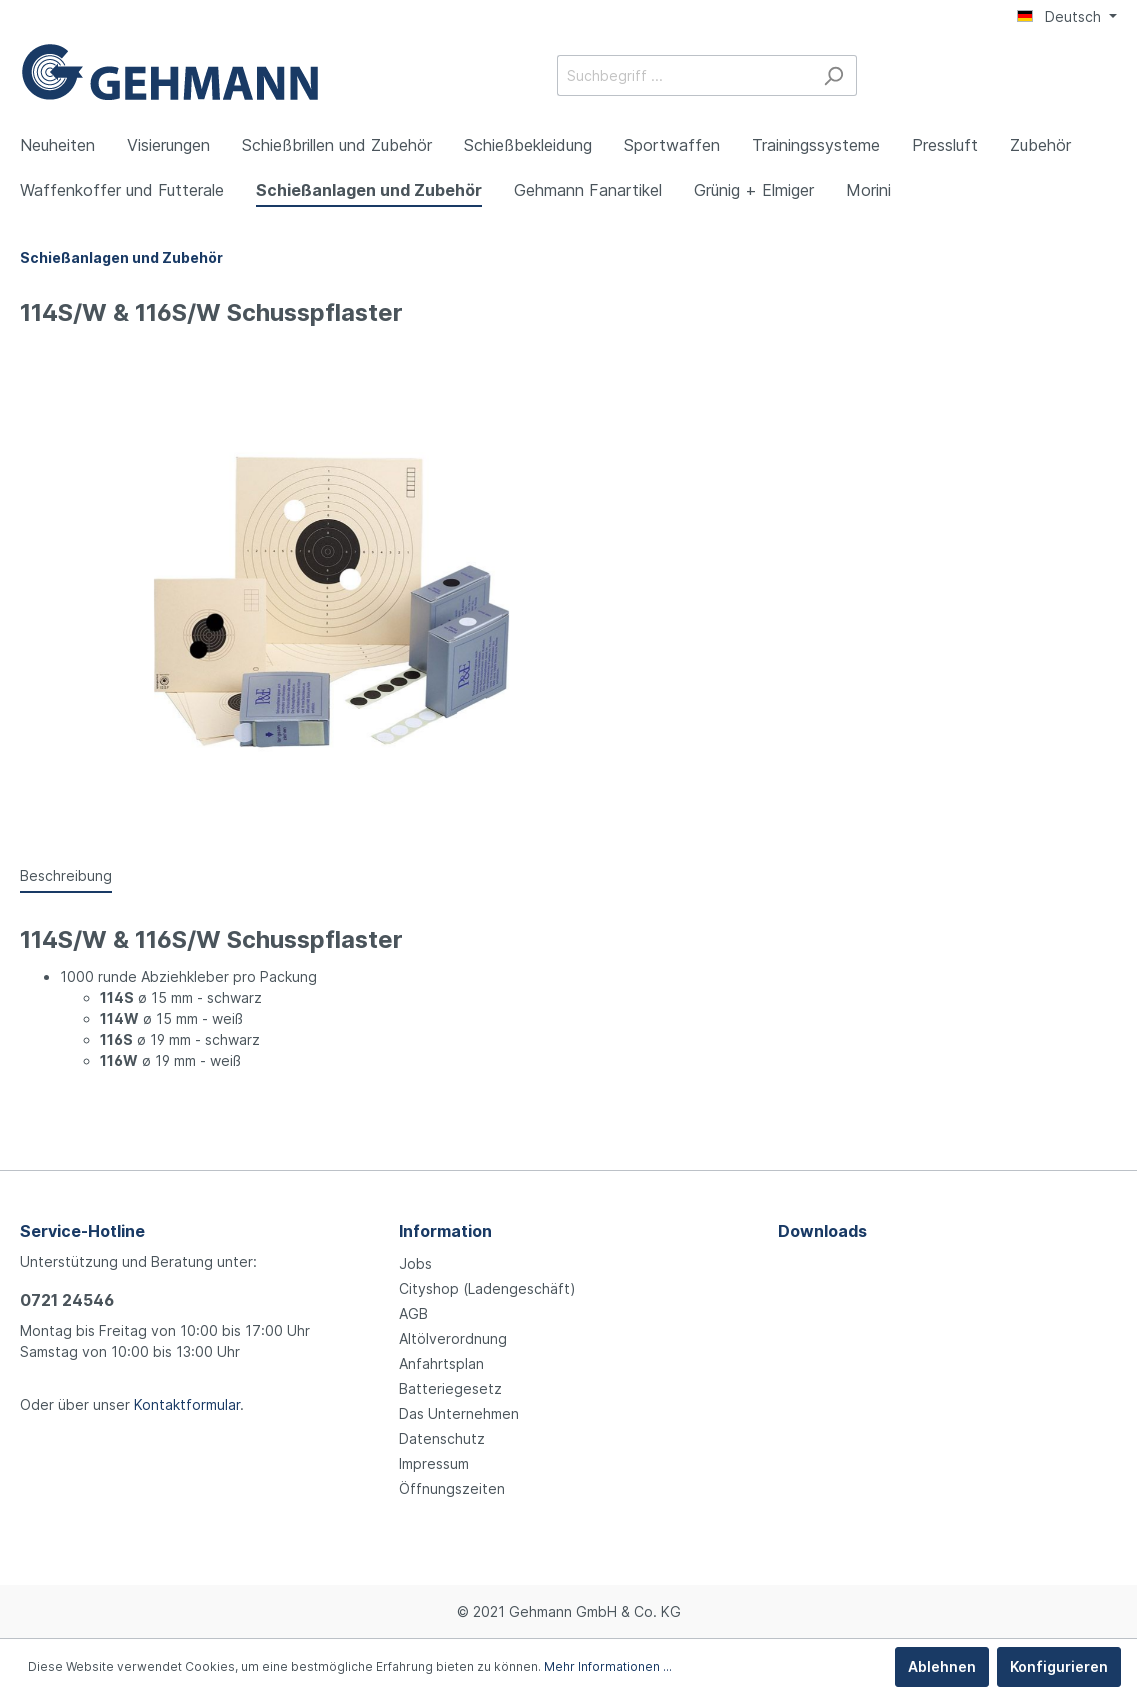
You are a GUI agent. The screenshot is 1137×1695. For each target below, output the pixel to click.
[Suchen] (833, 75)
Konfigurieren (1059, 1666)
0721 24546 (67, 1300)
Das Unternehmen (459, 1413)
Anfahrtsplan (441, 1363)
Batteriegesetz (450, 1388)
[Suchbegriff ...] (684, 75)
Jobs (415, 1263)
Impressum (434, 1463)
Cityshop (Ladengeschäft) (487, 1288)
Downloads (822, 1231)
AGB (413, 1313)
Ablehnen (942, 1666)
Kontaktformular (187, 1404)
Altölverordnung (453, 1338)
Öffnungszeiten (452, 1488)
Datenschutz (442, 1438)
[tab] (66, 875)
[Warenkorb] (1105, 77)
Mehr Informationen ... (608, 1666)
